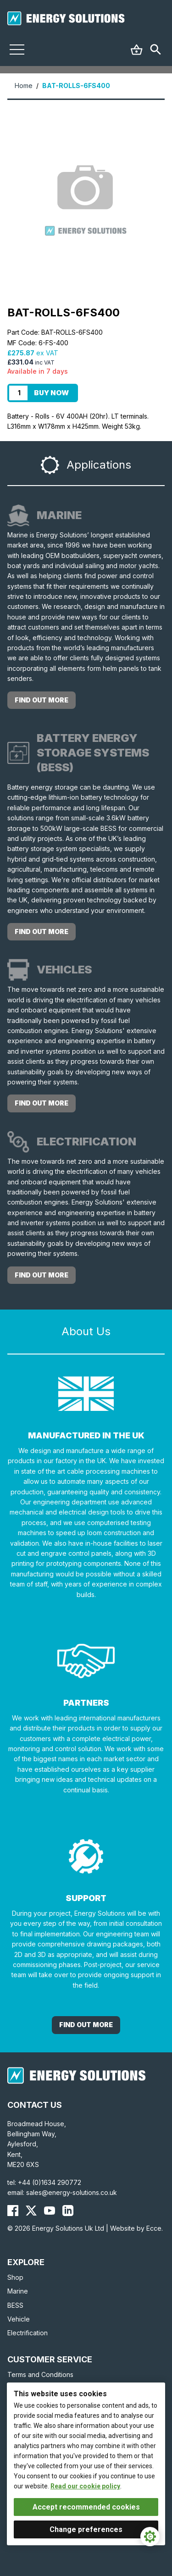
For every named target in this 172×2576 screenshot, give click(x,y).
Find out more (41, 700)
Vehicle (18, 2319)
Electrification (27, 2333)
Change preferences (86, 2529)
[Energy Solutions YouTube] (49, 2210)
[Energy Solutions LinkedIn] (67, 2210)
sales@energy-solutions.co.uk (71, 2192)
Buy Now (51, 392)
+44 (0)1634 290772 (49, 2182)
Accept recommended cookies (86, 2507)
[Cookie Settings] (150, 2536)
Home (24, 85)
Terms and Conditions (40, 2374)
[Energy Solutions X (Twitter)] (31, 2210)
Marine (17, 2291)
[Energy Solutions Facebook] (12, 2210)
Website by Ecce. (136, 2228)
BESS (15, 2305)
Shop (15, 2277)
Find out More (86, 2025)
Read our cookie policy (85, 2486)
